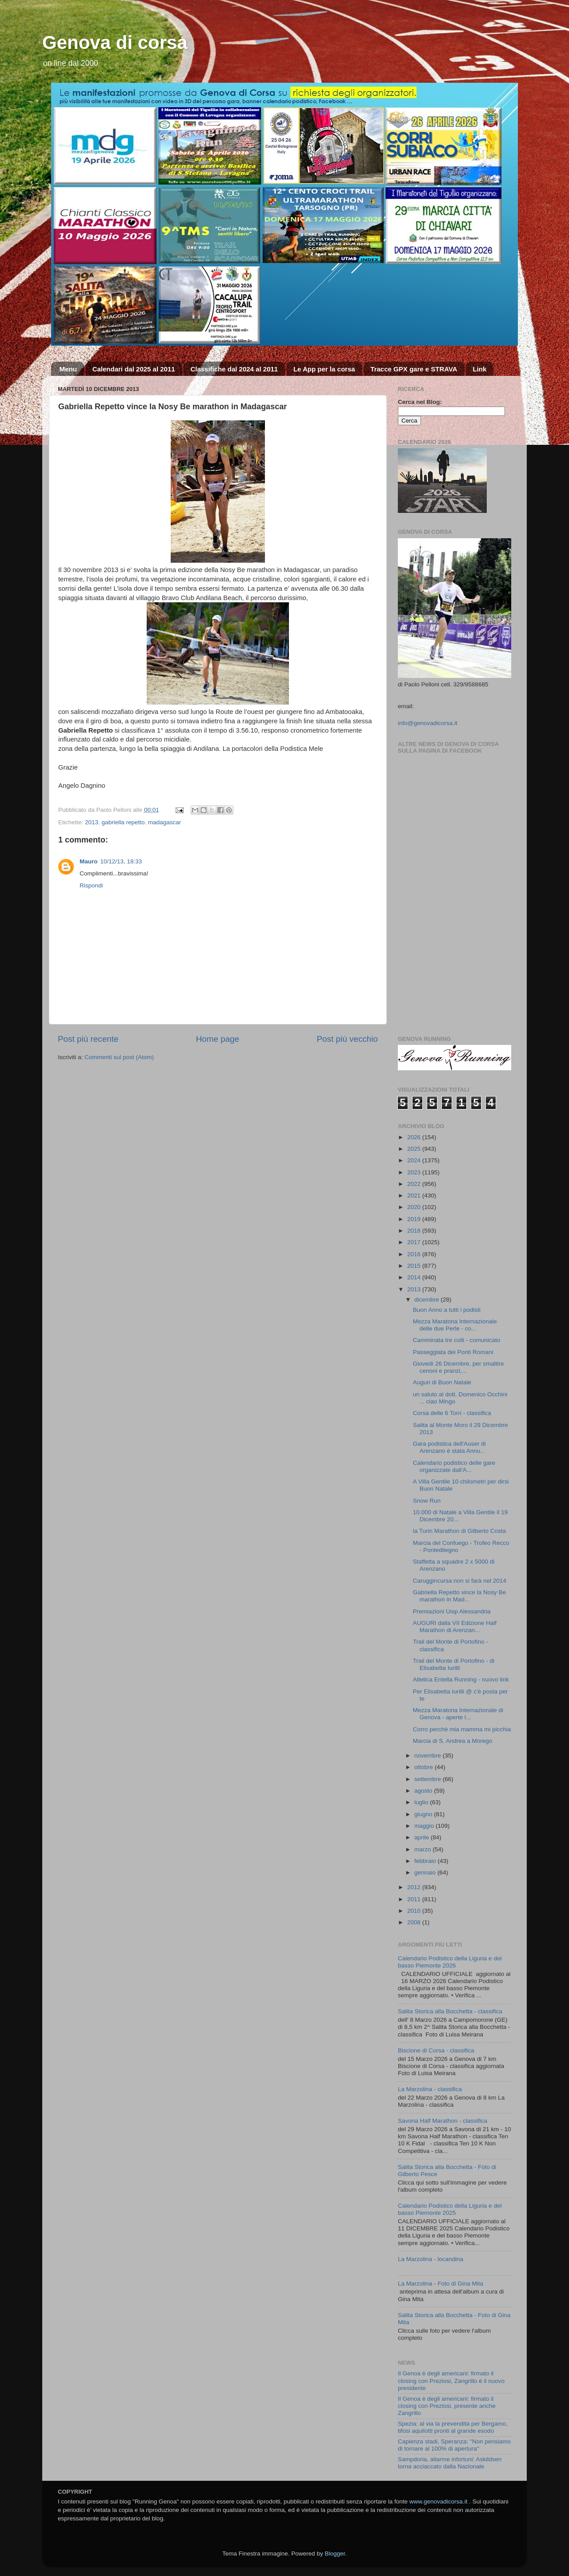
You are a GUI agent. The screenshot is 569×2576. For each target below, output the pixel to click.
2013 (91, 822)
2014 (414, 1277)
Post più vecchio (347, 1039)
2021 (414, 1195)
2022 (414, 1184)
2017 (414, 1242)
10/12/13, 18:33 (121, 861)
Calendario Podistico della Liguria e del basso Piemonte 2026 (449, 1962)
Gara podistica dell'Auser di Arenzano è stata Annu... (449, 1447)
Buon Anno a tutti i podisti (447, 1309)
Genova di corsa (115, 42)
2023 (414, 1172)
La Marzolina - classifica (430, 2089)
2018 (414, 1230)
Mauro (89, 861)
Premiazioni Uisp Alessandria (452, 1611)
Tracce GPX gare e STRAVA (413, 369)
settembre (428, 1779)
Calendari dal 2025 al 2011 (133, 369)
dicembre (427, 1299)
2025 (414, 1148)
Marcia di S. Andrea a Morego (453, 1740)
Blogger (335, 2553)
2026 (414, 1137)
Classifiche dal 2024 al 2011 (234, 369)
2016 (414, 1254)
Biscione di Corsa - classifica (436, 2050)
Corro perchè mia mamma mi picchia (462, 1729)
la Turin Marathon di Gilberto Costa (459, 1531)
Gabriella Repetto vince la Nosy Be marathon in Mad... (459, 1596)
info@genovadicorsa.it (427, 723)
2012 (414, 1887)
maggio (425, 1825)
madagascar (164, 822)
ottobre (424, 1767)
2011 (414, 1899)
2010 (414, 1910)
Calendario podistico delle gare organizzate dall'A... (454, 1466)
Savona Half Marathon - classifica (442, 2120)
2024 (414, 1160)
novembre (428, 1755)
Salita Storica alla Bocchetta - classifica (450, 2011)
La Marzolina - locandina (430, 2259)
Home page (218, 1039)
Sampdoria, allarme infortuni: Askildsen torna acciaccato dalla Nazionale (449, 2463)
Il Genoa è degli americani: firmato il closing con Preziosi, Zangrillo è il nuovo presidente (451, 2380)
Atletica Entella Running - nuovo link (461, 1679)
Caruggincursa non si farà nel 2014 (459, 1580)
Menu (68, 369)
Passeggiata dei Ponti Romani (453, 1352)
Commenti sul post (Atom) (119, 1057)
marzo (423, 1849)
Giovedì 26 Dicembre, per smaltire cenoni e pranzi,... (458, 1367)
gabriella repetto (123, 822)
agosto (424, 1790)
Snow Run (427, 1500)
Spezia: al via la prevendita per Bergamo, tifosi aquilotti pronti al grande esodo (453, 2427)
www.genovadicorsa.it (438, 2501)
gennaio (425, 1872)
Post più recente (88, 1039)
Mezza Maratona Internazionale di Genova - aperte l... (458, 1714)
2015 (414, 1265)
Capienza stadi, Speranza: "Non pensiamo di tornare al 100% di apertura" (454, 2445)
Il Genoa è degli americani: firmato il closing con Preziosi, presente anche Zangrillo (447, 2405)
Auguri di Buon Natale (442, 1382)
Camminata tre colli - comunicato (457, 1340)
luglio (422, 1802)
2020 (414, 1207)
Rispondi (91, 885)
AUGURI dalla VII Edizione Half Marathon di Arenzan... (455, 1626)
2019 (414, 1219)
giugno (424, 1814)
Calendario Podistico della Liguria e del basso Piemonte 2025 (449, 2209)
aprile (422, 1837)
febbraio (426, 1861)
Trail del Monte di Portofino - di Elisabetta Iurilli (453, 1664)
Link (479, 369)
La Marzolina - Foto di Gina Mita (440, 2283)
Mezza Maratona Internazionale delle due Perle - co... (455, 1325)
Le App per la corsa (324, 369)
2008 (414, 1922)
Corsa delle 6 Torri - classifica (452, 1413)
